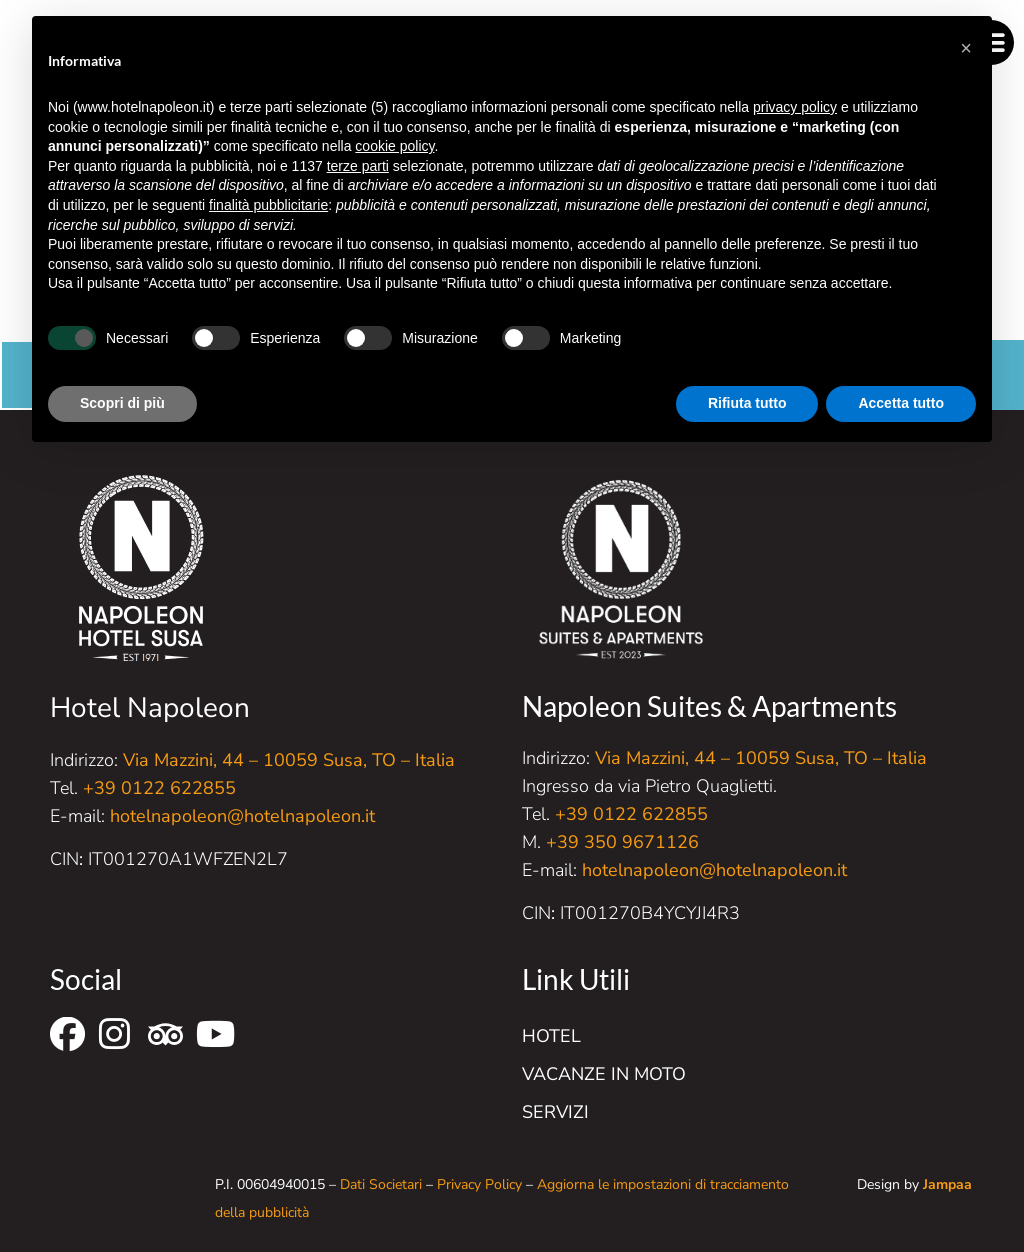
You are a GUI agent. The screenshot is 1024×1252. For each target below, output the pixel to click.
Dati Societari (381, 1184)
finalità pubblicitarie (268, 205)
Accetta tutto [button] (901, 403)
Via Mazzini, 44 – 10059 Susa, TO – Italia (289, 760)
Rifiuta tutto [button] (747, 403)
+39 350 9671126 (622, 842)
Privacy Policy (479, 1184)
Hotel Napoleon (150, 708)
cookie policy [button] (394, 146)
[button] (966, 48)
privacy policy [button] (795, 107)
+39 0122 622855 (159, 788)
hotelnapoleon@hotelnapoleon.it (242, 816)
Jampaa (947, 1184)
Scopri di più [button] (122, 403)
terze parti (358, 166)
